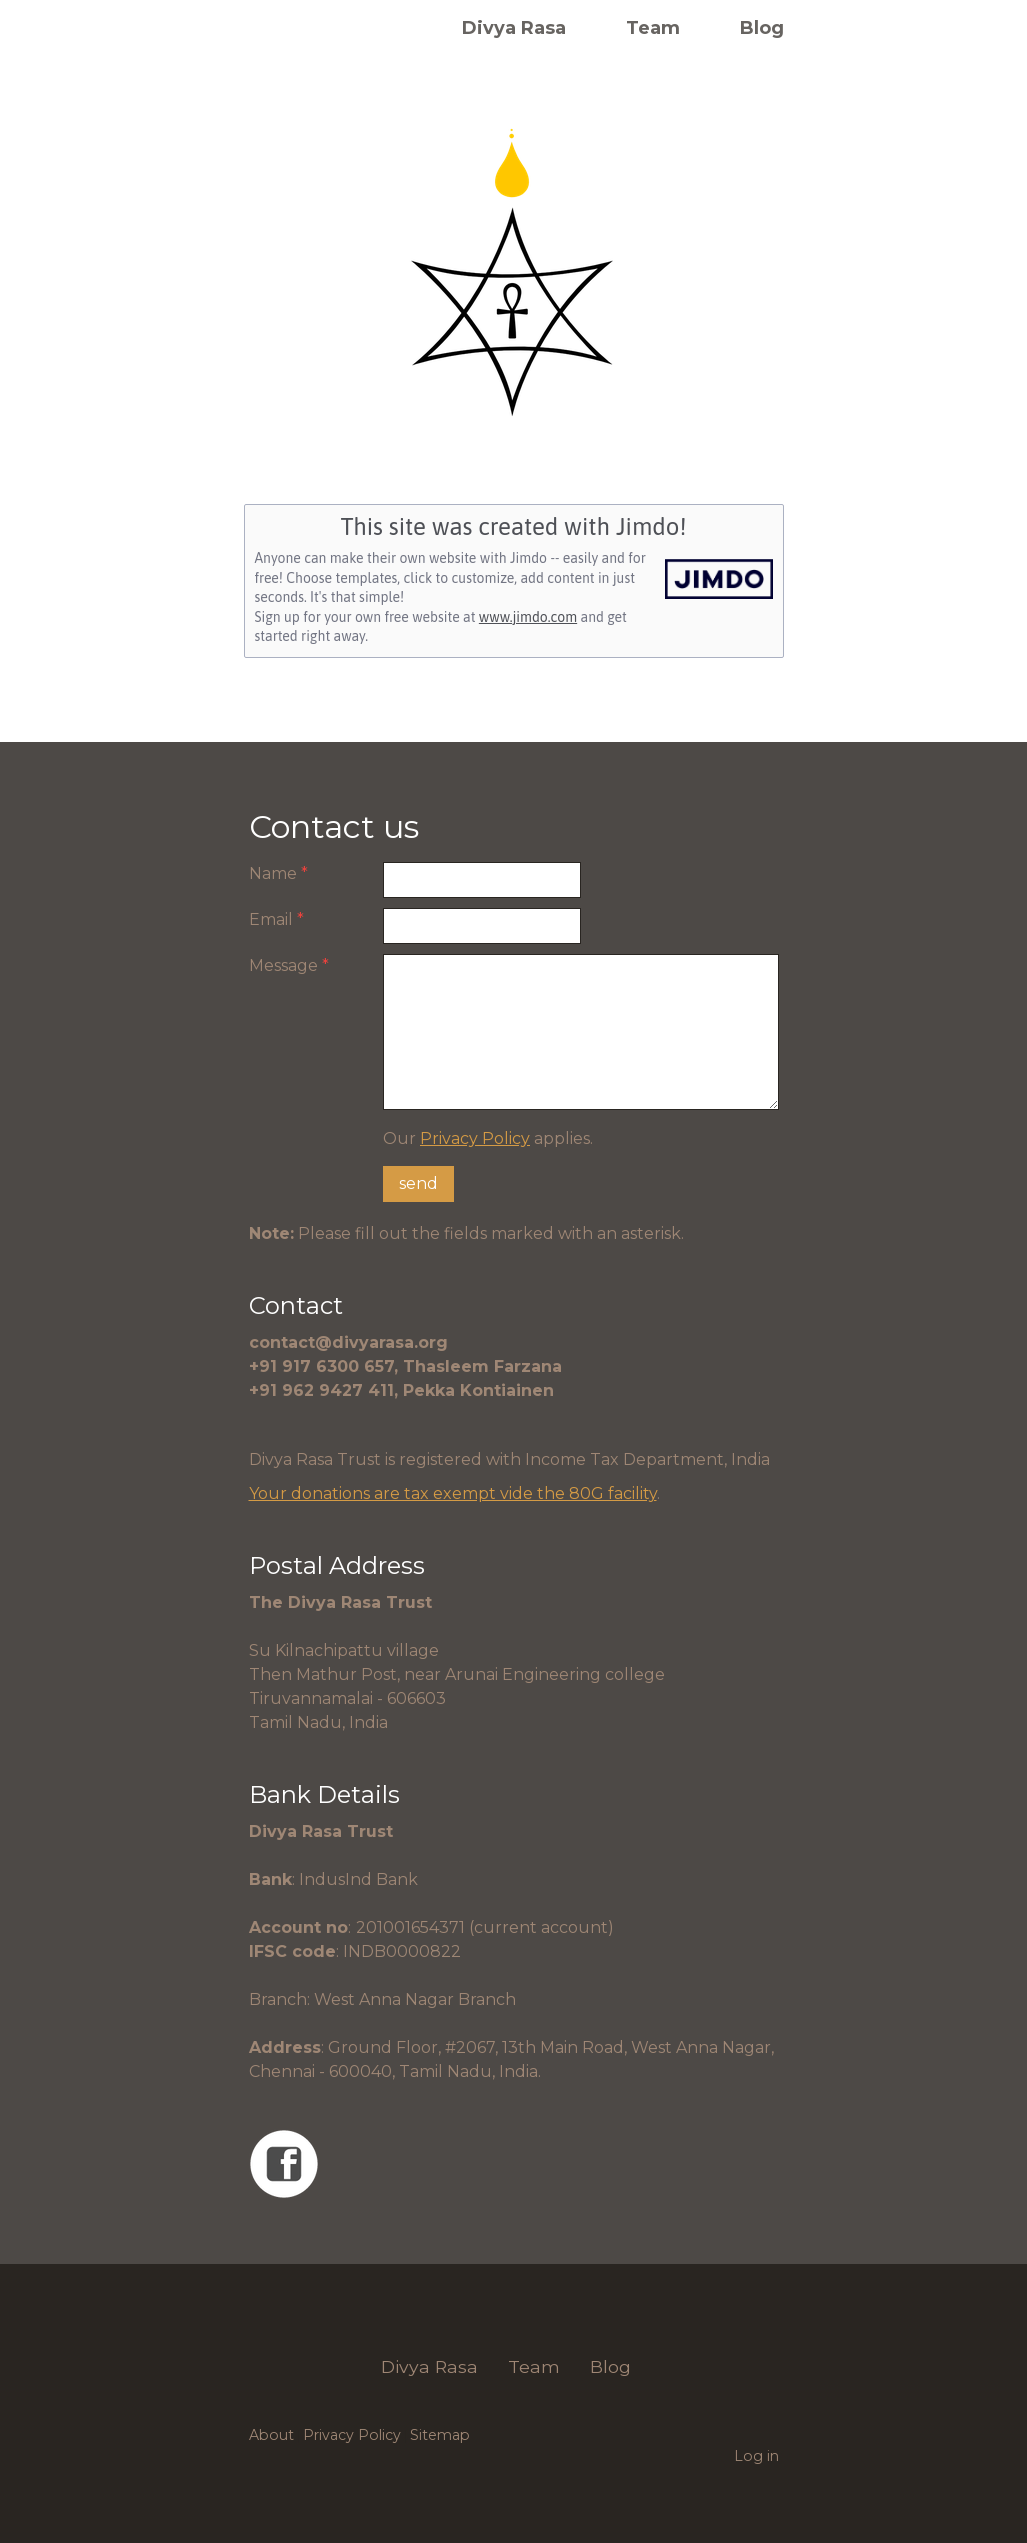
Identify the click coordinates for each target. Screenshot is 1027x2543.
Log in (756, 2456)
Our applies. (488, 1138)
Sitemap (440, 2435)
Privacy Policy (475, 1138)
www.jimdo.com (528, 617)
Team (653, 28)
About (271, 2435)
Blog (762, 28)
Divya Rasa (514, 28)
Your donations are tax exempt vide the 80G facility (453, 1493)
